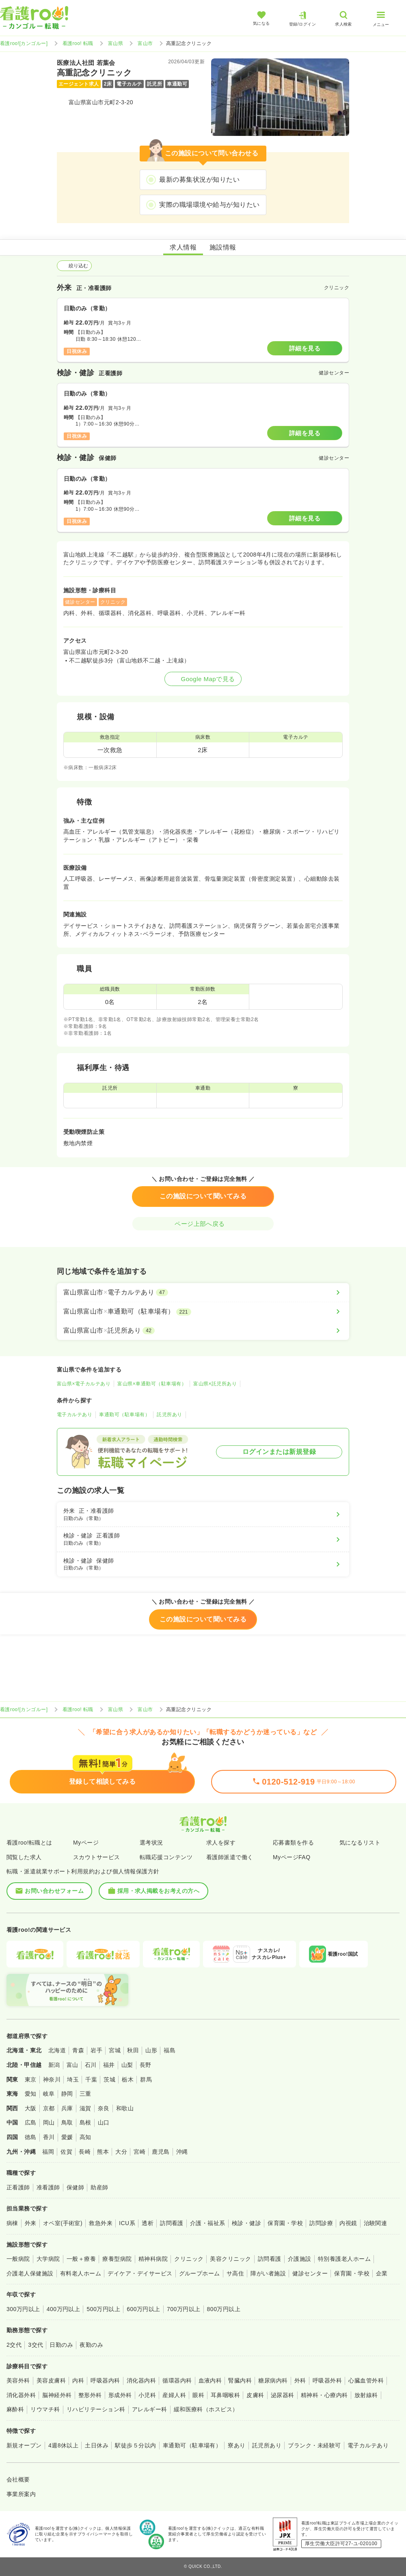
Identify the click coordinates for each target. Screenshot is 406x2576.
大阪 (31, 2108)
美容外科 (18, 2380)
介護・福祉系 (207, 2223)
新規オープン (24, 2445)
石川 (91, 2065)
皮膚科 (255, 2395)
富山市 (145, 43)
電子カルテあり (74, 1414)
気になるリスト (359, 1842)
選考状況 (151, 1842)
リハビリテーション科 (96, 2409)
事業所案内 (21, 2494)
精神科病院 (153, 2259)
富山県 (115, 43)
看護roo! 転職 (78, 43)
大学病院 (48, 2259)
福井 (109, 2065)
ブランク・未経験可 (314, 2445)
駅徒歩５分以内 (135, 2445)
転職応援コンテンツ (166, 1857)
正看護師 (18, 2187)
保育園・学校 (285, 2223)
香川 (49, 2137)
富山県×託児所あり (215, 1384)
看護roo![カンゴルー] (24, 43)
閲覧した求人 (24, 1857)
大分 (121, 2151)
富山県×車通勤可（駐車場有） (151, 1384)
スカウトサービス (96, 1857)
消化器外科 (21, 2395)
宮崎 (139, 2151)
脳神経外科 (56, 2395)
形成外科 (120, 2395)
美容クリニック (230, 2259)
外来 (31, 2223)
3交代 (35, 2345)
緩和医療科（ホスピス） (206, 2409)
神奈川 (51, 2079)
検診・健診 (246, 2223)
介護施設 (299, 2259)
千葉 (91, 2079)
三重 (85, 2093)
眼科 (198, 2395)
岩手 (96, 2050)
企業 (382, 2273)
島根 (85, 2122)
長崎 (85, 2151)
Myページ (86, 1842)
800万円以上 (224, 2309)
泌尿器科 (282, 2395)
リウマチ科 (45, 2409)
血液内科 (210, 2380)
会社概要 (18, 2479)
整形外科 (90, 2395)
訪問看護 (172, 2223)
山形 (151, 2050)
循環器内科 (177, 2380)
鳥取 (67, 2122)
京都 (49, 2108)
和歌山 (125, 2108)
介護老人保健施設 (30, 2273)
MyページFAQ (292, 1857)
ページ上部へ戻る (203, 1223)
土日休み (96, 2445)
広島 (31, 2122)
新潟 (54, 2065)
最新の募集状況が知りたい (199, 179)
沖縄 (182, 2151)
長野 (145, 2065)
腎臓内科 (240, 2380)
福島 (169, 2050)
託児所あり (169, 1414)
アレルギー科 (149, 2409)
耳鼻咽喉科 (225, 2395)
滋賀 (85, 2108)
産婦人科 (174, 2395)
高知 (85, 2137)
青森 (78, 2050)
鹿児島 (160, 2151)
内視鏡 (348, 2223)
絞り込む (74, 265)
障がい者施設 (268, 2273)
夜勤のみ (91, 2345)
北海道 (57, 2050)
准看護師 (48, 2187)
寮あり (236, 2445)
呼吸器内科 (105, 2380)
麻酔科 (15, 2409)
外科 (300, 2380)
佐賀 (66, 2151)
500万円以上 (103, 2309)
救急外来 (100, 2223)
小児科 (147, 2395)
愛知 (31, 2093)
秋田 (133, 2050)
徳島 (31, 2137)
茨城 (109, 2079)
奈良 (104, 2108)
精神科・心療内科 (324, 2395)
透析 (147, 2223)
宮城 (115, 2050)
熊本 (103, 2151)
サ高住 (235, 2273)
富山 (72, 2065)
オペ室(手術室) (62, 2223)
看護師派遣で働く (229, 1857)
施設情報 (222, 247)
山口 (104, 2122)
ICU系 (127, 2223)
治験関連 (375, 2223)
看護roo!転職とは (29, 1842)
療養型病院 (117, 2259)
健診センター (310, 2273)
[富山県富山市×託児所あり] (203, 1330)
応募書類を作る (293, 1842)
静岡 (67, 2093)
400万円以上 (63, 2309)
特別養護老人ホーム (344, 2259)
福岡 (48, 2151)
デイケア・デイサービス (140, 2273)
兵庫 (67, 2108)
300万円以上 (23, 2309)
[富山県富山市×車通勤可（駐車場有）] (203, 1311)
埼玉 (73, 2079)
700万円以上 (184, 2309)
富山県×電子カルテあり (83, 1384)
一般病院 (18, 2259)
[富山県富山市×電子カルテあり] (203, 1292)
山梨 (127, 2065)
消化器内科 (141, 2380)
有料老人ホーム (80, 2273)
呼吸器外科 (327, 2380)
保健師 (75, 2187)
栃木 (128, 2079)
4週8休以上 (63, 2445)
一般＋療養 (81, 2259)
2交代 (14, 2345)
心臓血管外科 (366, 2380)
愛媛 (67, 2137)
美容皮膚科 (51, 2380)
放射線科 (366, 2395)
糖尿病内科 (272, 2380)
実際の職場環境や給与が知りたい (209, 204)
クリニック (188, 2259)
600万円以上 (143, 2309)
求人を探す (220, 1842)
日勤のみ (61, 2345)
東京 (31, 2079)
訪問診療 (321, 2223)
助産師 (99, 2187)
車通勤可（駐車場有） (124, 1414)
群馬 (146, 2079)
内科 (78, 2380)
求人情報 (183, 247)
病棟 (12, 2223)
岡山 (49, 2122)
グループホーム (199, 2273)
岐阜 (49, 2093)
